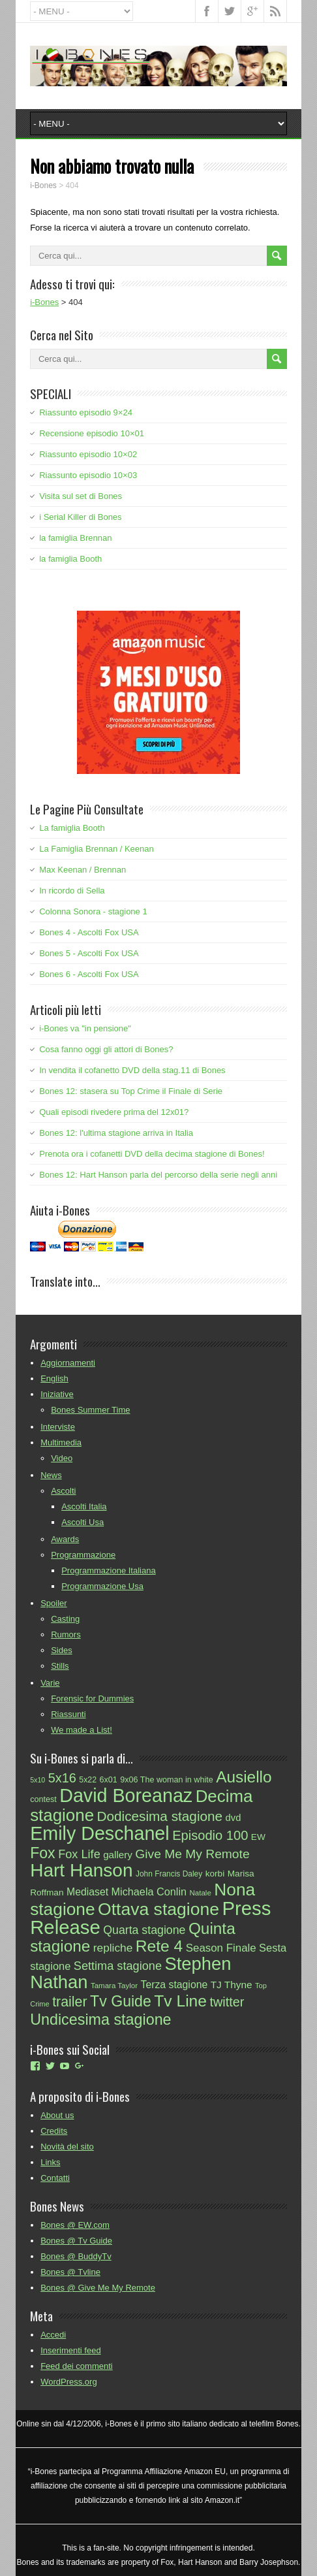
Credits (53, 2131)
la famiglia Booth (70, 559)
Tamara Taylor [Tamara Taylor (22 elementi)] (114, 1985)
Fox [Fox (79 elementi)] (42, 1852)
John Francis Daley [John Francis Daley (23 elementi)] (169, 1873)
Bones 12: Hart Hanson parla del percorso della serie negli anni (158, 1175)
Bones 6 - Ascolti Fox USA (88, 974)
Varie (49, 1683)
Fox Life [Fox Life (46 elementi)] (79, 1854)
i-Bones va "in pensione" (85, 1028)
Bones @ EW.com (75, 2225)
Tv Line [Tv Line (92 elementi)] (180, 2001)
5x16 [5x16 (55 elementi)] (62, 1778)
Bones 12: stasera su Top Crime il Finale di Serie (130, 1091)
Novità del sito (67, 2146)
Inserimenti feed (70, 2350)
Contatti (55, 2178)
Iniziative (57, 1394)
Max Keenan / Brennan (82, 870)
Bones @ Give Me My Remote (97, 2288)
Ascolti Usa (82, 1522)
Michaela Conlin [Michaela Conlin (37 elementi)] (149, 1891)
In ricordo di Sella (71, 890)
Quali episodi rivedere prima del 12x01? (114, 1112)
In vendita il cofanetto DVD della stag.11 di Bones (132, 1070)
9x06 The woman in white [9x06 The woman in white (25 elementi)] (166, 1779)
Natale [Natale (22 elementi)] (200, 1893)
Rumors (66, 1634)
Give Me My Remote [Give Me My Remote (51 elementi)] (192, 1854)
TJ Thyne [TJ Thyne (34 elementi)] (231, 1984)
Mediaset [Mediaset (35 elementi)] (87, 1891)
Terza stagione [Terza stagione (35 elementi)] (174, 1984)
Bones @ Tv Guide (76, 2241)
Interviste (57, 1427)
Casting (65, 1619)
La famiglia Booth (71, 828)
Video (61, 1458)
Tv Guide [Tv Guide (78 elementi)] (120, 2001)
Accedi (53, 2335)
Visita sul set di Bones (80, 496)
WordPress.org (68, 2382)
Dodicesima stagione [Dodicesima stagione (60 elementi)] (160, 1816)
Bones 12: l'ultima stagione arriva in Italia (116, 1133)
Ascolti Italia (83, 1506)
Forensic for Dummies (92, 1698)
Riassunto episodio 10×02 (88, 454)
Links (50, 2162)
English (54, 1378)
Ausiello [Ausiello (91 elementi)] (243, 1777)
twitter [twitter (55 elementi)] (226, 2002)
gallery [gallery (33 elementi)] (117, 1854)
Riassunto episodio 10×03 (88, 475)
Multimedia (61, 1442)
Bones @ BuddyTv (76, 2256)
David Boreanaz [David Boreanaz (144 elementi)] (125, 1795)
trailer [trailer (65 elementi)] (69, 2002)
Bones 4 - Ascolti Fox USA (88, 932)
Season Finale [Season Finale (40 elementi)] (221, 1948)
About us (57, 2115)
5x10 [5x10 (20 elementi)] (37, 1780)
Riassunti (68, 1714)
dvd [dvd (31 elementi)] (233, 1817)
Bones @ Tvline (70, 2272)
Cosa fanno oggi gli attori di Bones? (106, 1049)
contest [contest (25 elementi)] (43, 1799)
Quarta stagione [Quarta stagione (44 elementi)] (144, 1930)
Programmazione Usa (102, 1586)
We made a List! (81, 1730)
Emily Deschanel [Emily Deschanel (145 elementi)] (100, 1833)
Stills (59, 1666)
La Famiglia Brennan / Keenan (96, 849)
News (51, 1475)
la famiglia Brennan (75, 538)
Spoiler (53, 1603)
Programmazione (83, 1555)
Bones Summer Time (90, 1410)
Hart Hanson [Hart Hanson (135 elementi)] (81, 1870)
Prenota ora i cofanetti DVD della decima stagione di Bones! (151, 1154)
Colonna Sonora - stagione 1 (93, 911)
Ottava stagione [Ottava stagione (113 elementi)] (158, 1909)
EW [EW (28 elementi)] (258, 1837)
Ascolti (63, 1491)
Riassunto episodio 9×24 (85, 412)
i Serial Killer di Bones (80, 517)
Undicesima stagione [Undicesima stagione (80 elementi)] (100, 2019)
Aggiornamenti (67, 1363)
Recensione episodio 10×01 (91, 433)
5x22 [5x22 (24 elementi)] (88, 1779)
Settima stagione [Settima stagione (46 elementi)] (118, 1965)
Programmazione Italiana (108, 1570)
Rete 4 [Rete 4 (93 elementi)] (159, 1946)
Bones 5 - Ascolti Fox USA (88, 953)
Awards (65, 1539)
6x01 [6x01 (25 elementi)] (108, 1779)
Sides (61, 1650)
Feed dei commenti (76, 2366)
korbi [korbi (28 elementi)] (215, 1873)
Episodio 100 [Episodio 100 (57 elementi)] (210, 1835)
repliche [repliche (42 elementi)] (113, 1947)
